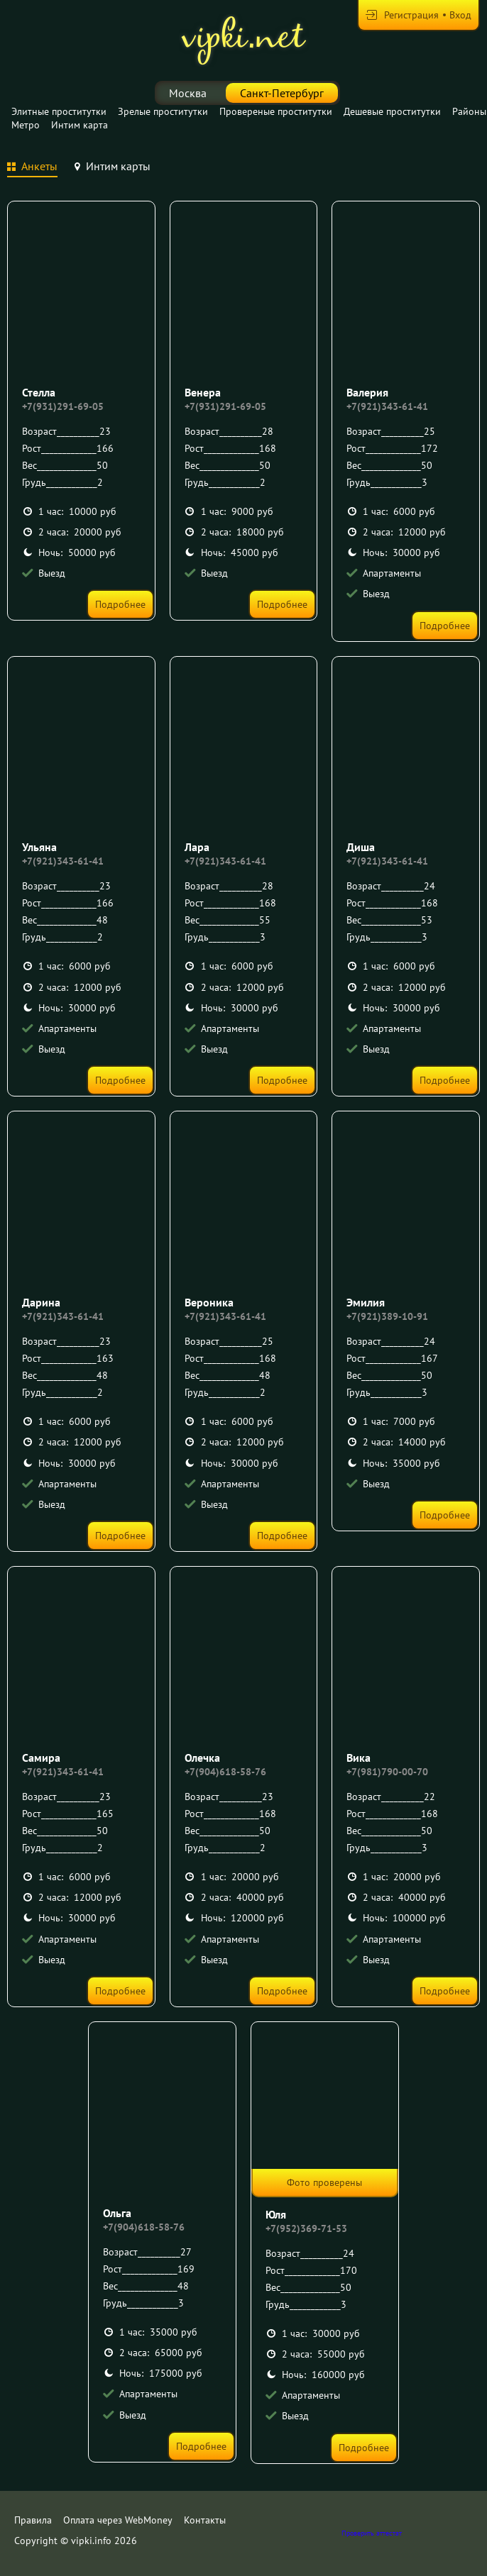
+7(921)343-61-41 (387, 406)
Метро (25, 124)
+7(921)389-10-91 (387, 1316)
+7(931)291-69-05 (63, 406)
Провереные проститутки (275, 111)
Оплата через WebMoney (118, 2520)
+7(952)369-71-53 (306, 2228)
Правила (33, 2520)
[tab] (32, 168)
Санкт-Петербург (282, 93)
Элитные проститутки (58, 111)
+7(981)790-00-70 (387, 1771)
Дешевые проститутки (392, 111)
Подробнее (120, 604)
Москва (188, 93)
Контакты (205, 2520)
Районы (469, 111)
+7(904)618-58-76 (225, 1771)
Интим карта (79, 124)
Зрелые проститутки (163, 111)
